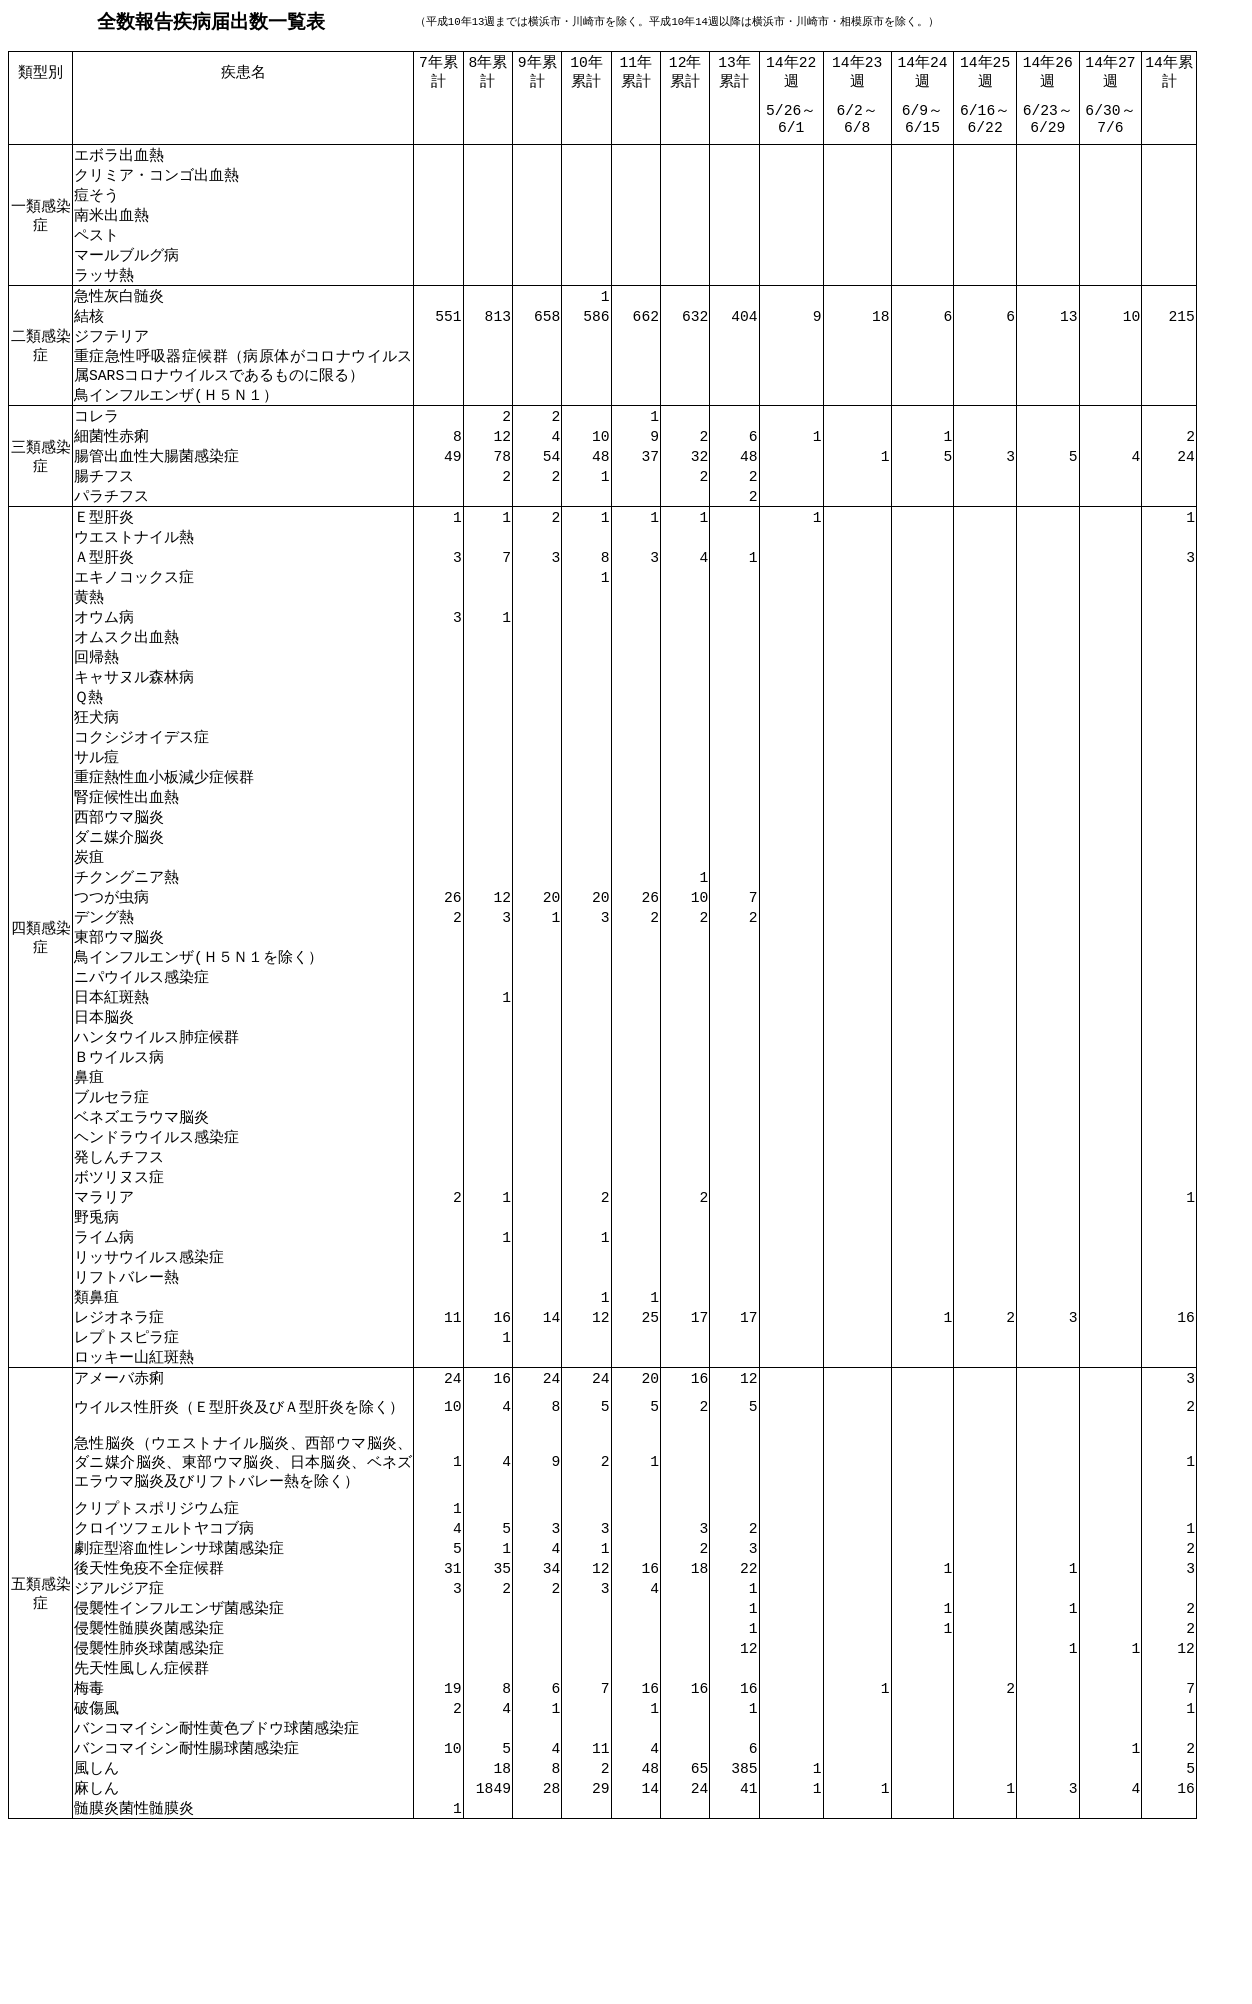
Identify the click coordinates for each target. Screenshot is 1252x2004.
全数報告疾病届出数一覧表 (211, 21)
